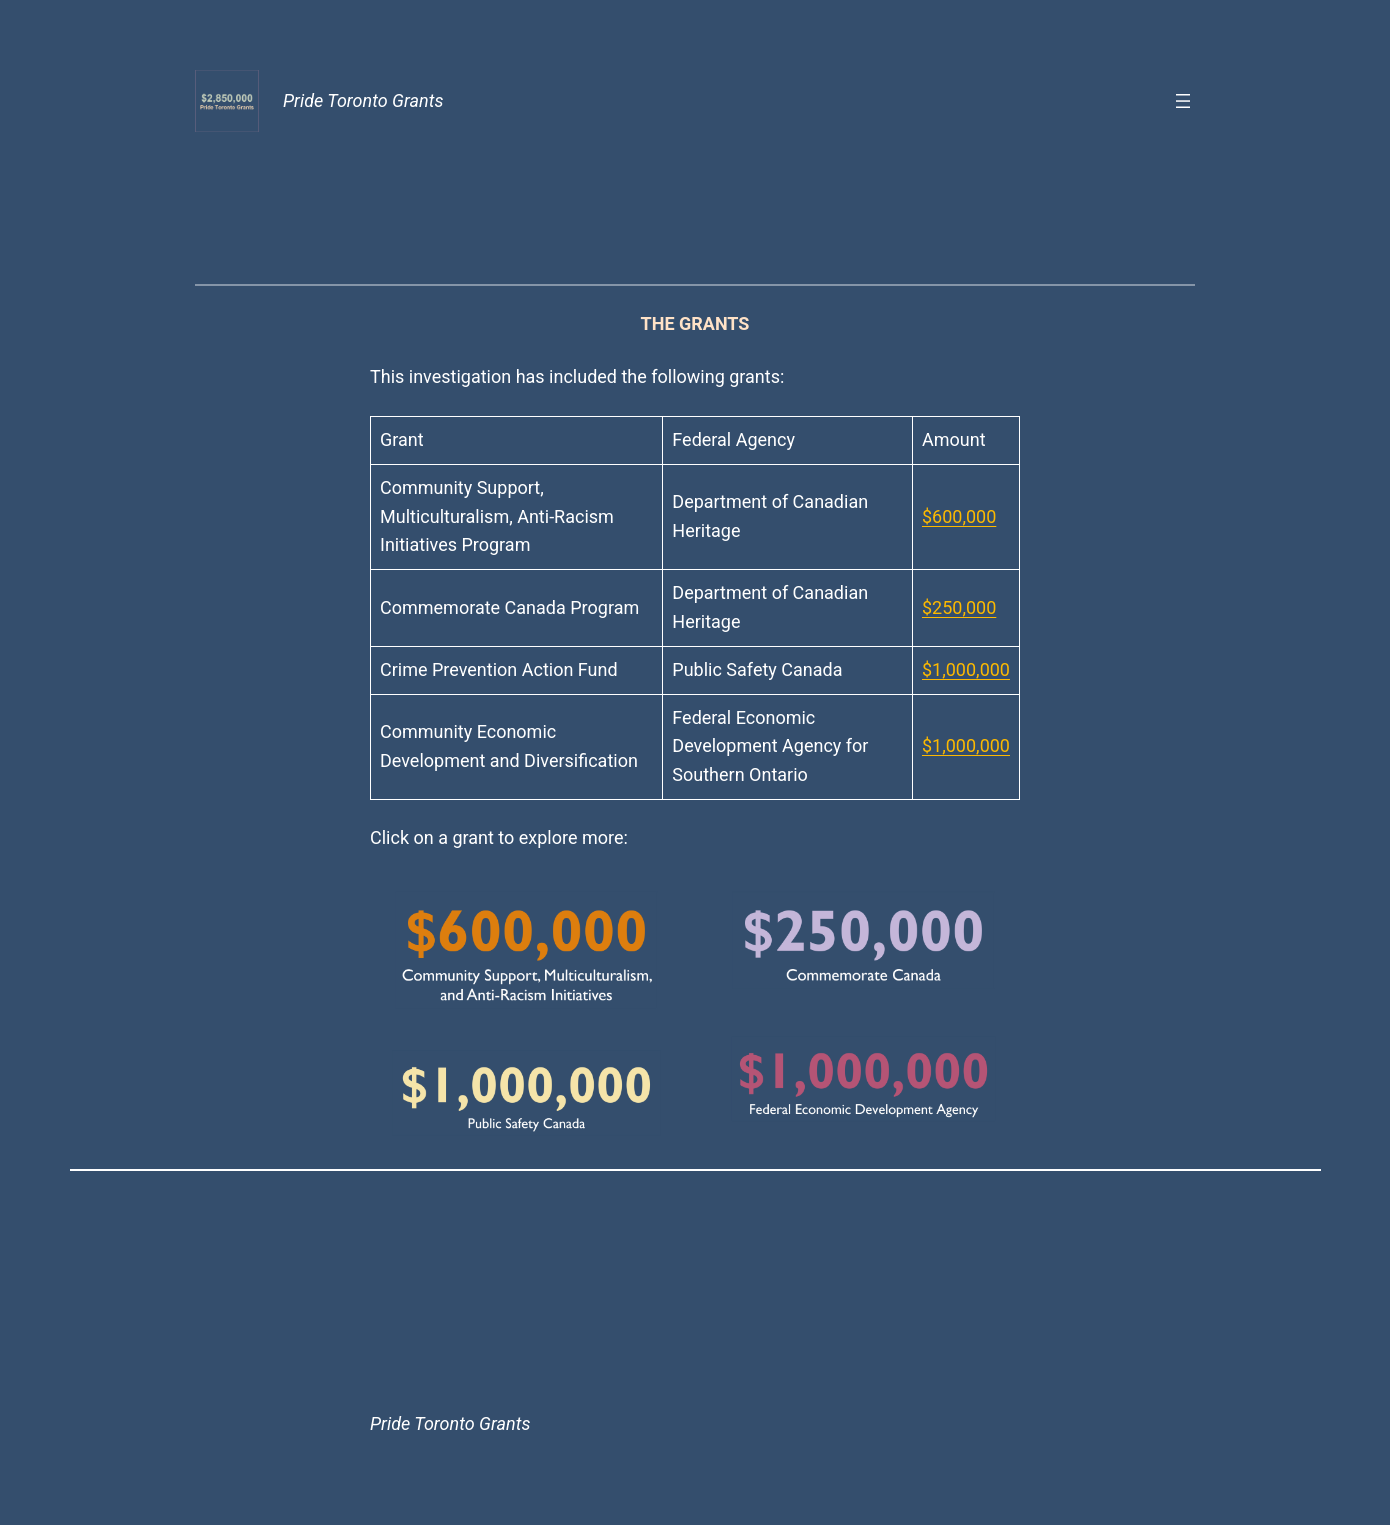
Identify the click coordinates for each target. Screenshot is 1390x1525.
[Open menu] (1183, 101)
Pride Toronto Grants (363, 100)
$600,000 (959, 516)
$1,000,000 (966, 669)
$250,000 (959, 607)
